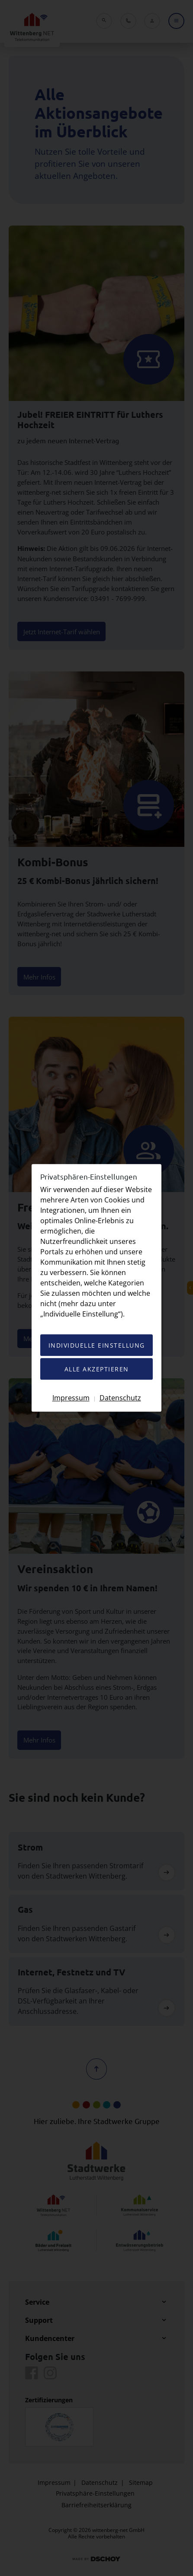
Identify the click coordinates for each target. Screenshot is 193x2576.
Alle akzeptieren (96, 1369)
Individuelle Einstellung (96, 1346)
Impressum (71, 1397)
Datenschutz (120, 1397)
